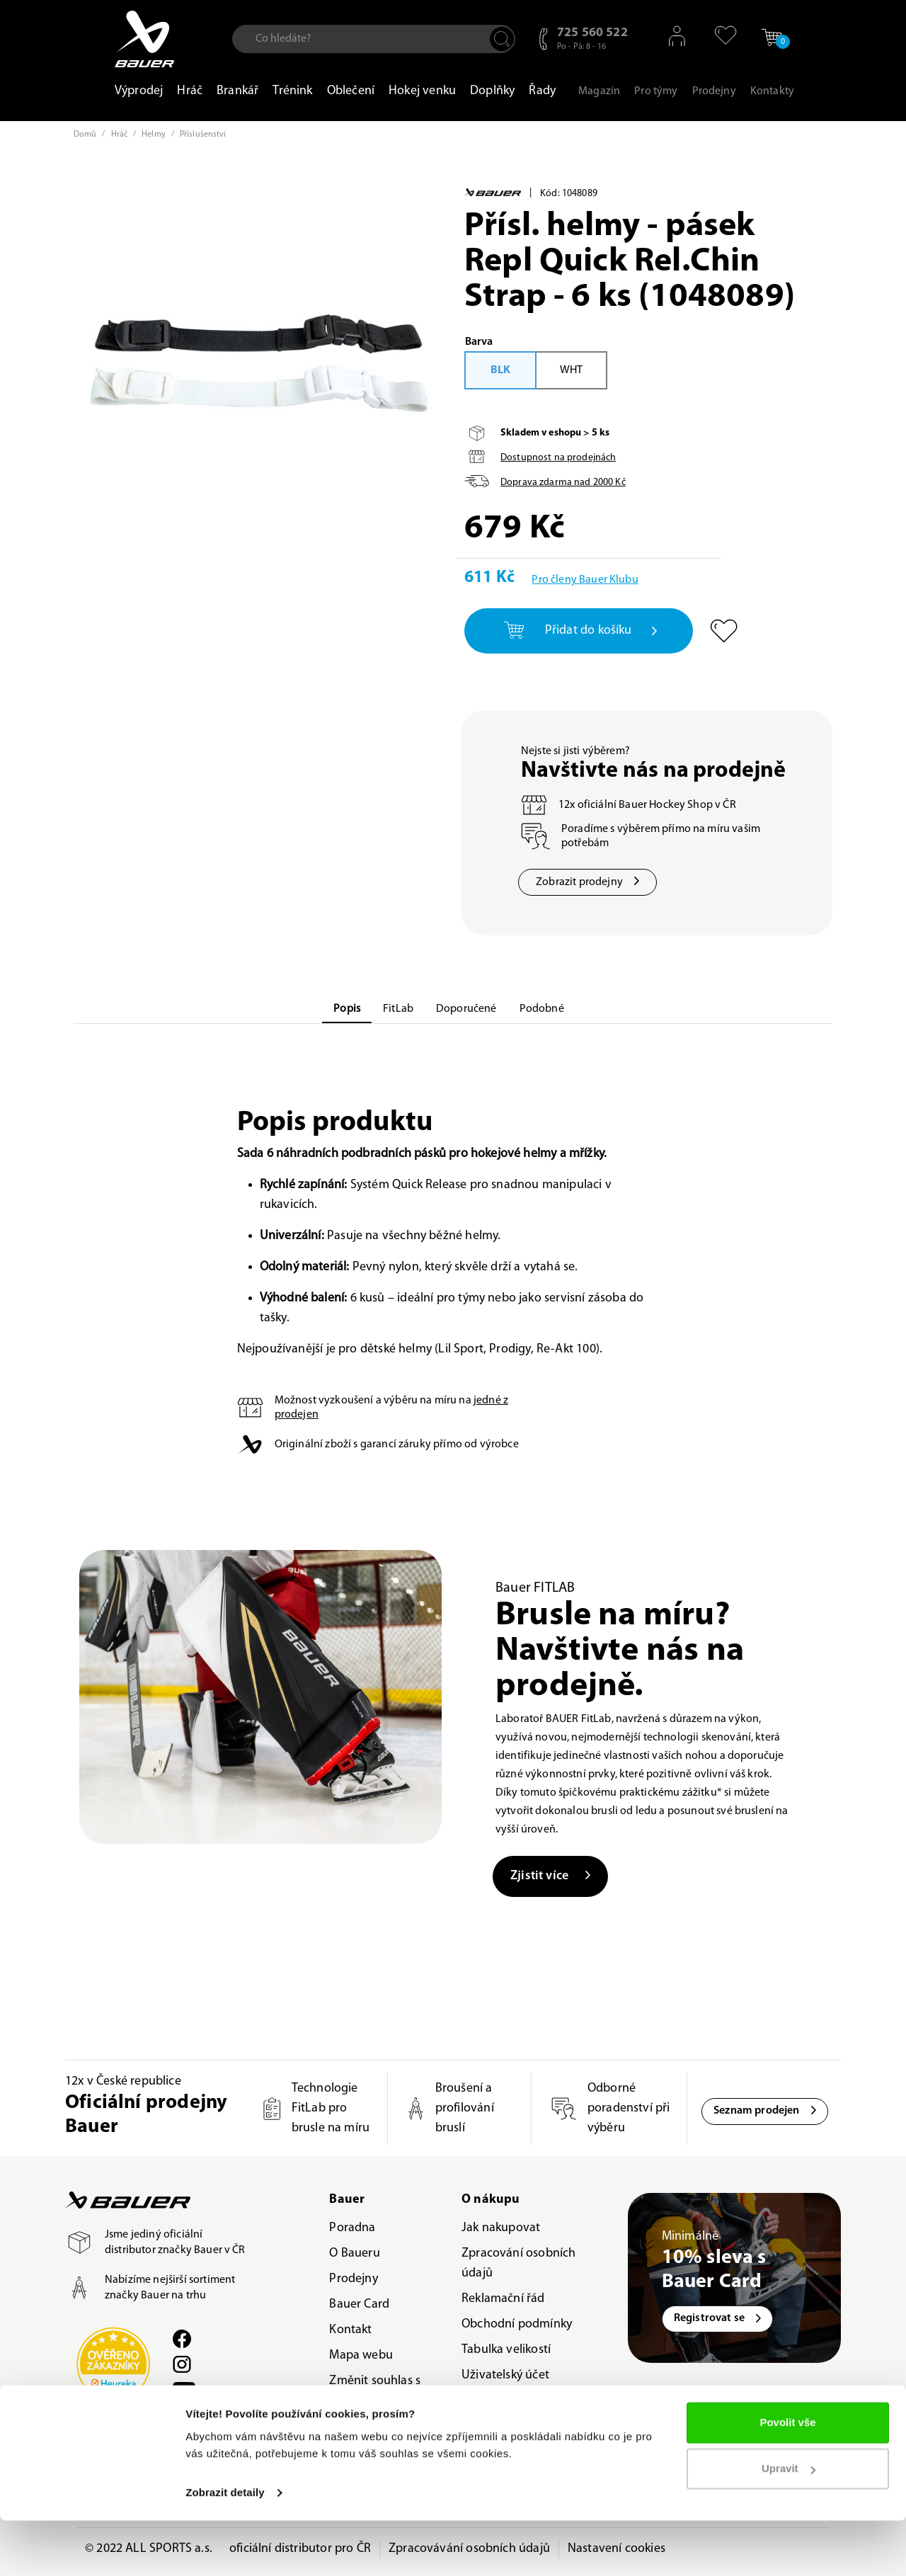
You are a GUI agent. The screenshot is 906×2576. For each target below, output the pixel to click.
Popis (346, 1009)
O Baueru (354, 2253)
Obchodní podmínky (516, 2324)
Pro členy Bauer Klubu (585, 580)
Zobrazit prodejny (587, 882)
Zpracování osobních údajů (518, 2263)
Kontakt (350, 2330)
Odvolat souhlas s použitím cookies (377, 2436)
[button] (720, 35)
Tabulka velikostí (506, 2349)
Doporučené (466, 1009)
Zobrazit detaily (225, 2548)
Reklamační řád (503, 2299)
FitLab (398, 1009)
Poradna (352, 2228)
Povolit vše (787, 2478)
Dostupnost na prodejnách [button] (558, 457)
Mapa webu (361, 2355)
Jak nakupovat (500, 2228)
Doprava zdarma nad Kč (563, 482)
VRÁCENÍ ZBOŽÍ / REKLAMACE (507, 2410)
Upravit (788, 2524)
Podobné (542, 1009)
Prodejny (353, 2279)
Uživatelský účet (505, 2375)
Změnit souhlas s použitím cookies (375, 2390)
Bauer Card (359, 2304)
